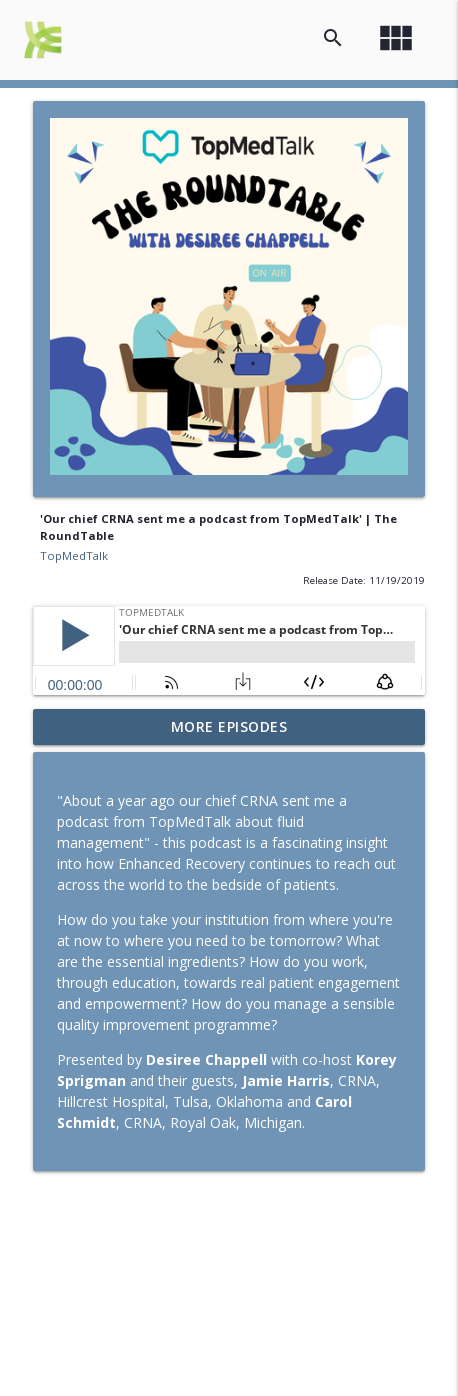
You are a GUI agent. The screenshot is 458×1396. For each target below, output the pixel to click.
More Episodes (229, 726)
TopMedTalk (74, 555)
